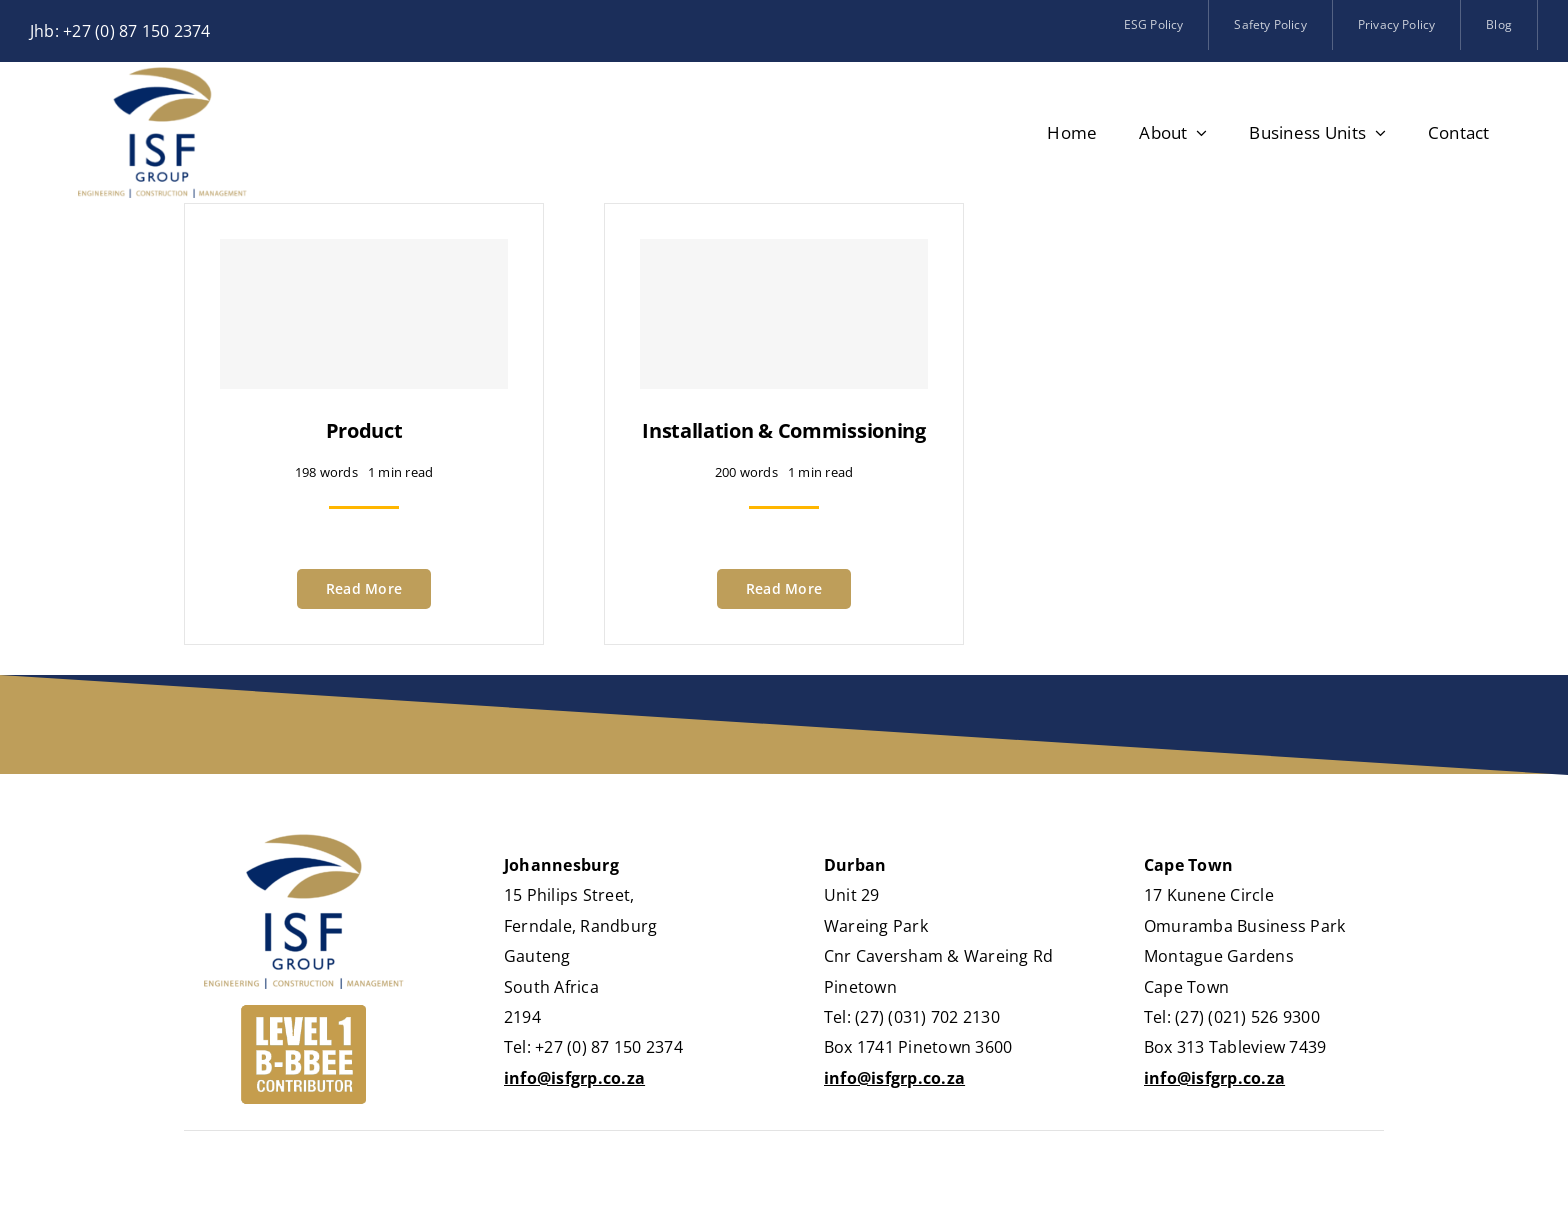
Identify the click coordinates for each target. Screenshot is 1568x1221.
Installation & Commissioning (784, 430)
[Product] (364, 314)
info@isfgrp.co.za (574, 1078)
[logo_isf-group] (162, 75)
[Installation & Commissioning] (784, 314)
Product (364, 430)
